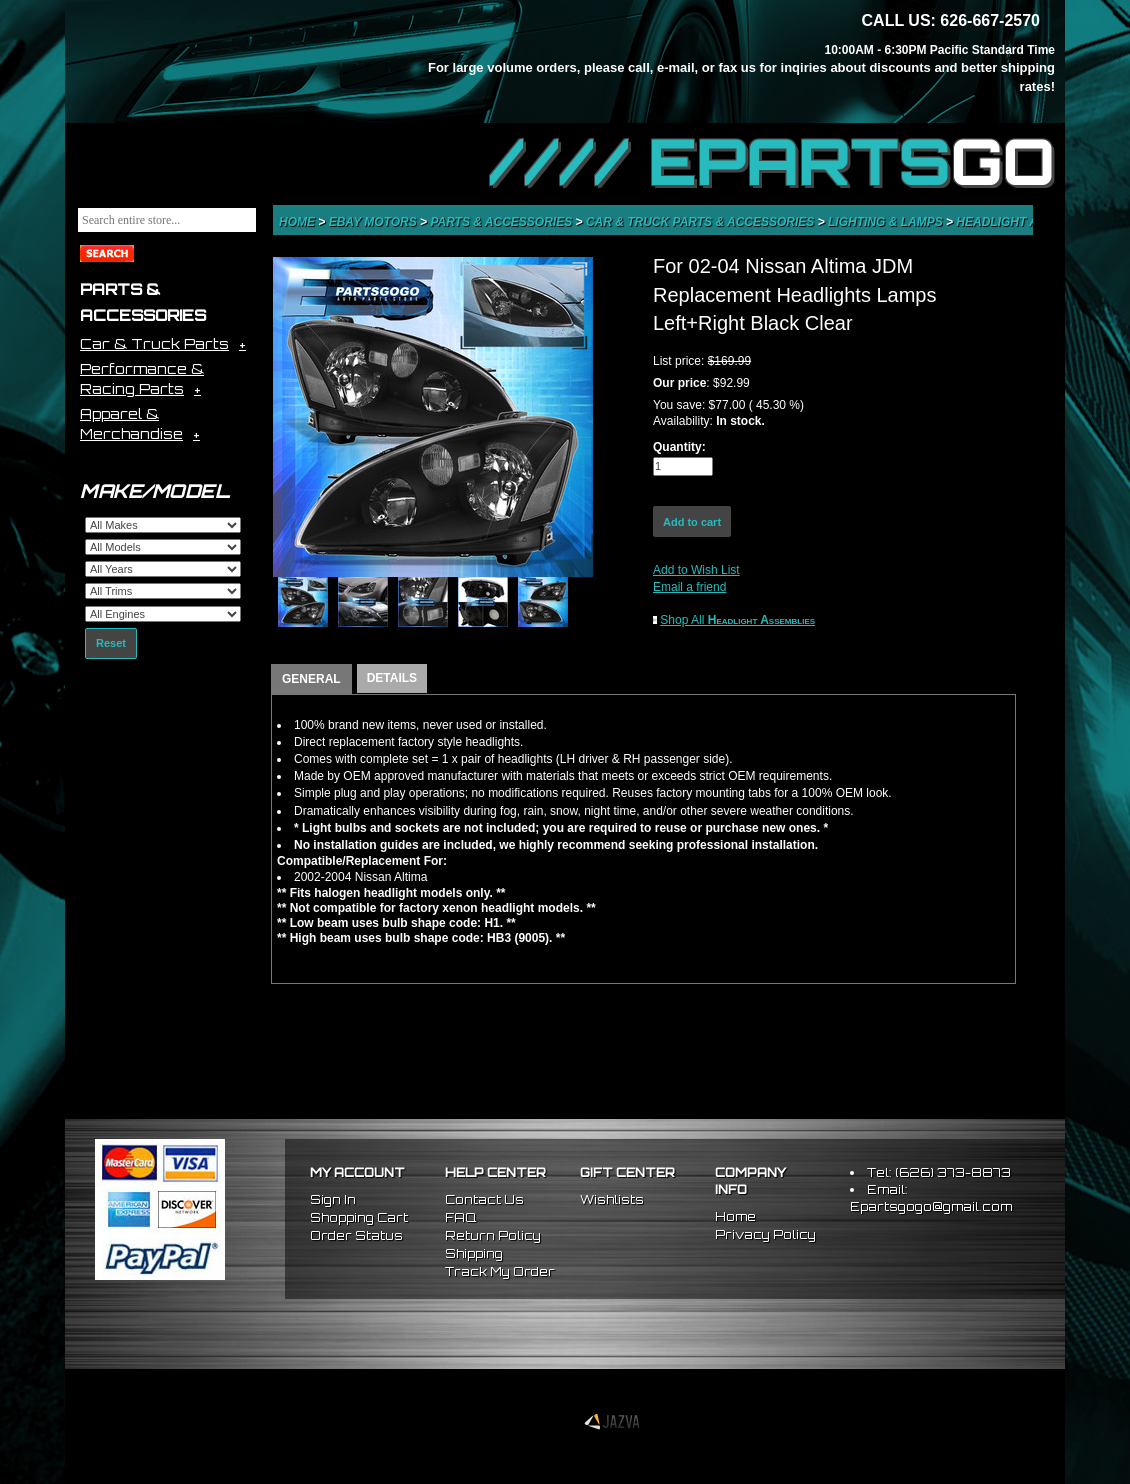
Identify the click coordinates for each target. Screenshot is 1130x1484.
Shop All (737, 620)
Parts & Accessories (502, 222)
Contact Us (484, 1199)
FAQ (460, 1217)
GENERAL (311, 679)
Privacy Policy (765, 1234)
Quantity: (679, 447)
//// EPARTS (772, 162)
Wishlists (612, 1199)
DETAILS (392, 678)
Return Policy (493, 1235)
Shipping (474, 1253)
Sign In (333, 1199)
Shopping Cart (359, 1217)
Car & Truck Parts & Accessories (702, 222)
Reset (111, 643)
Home (298, 222)
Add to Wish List (696, 570)
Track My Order (500, 1271)
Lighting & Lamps (887, 222)
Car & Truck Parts (154, 343)
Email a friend (689, 587)
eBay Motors (374, 222)
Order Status (356, 1235)
